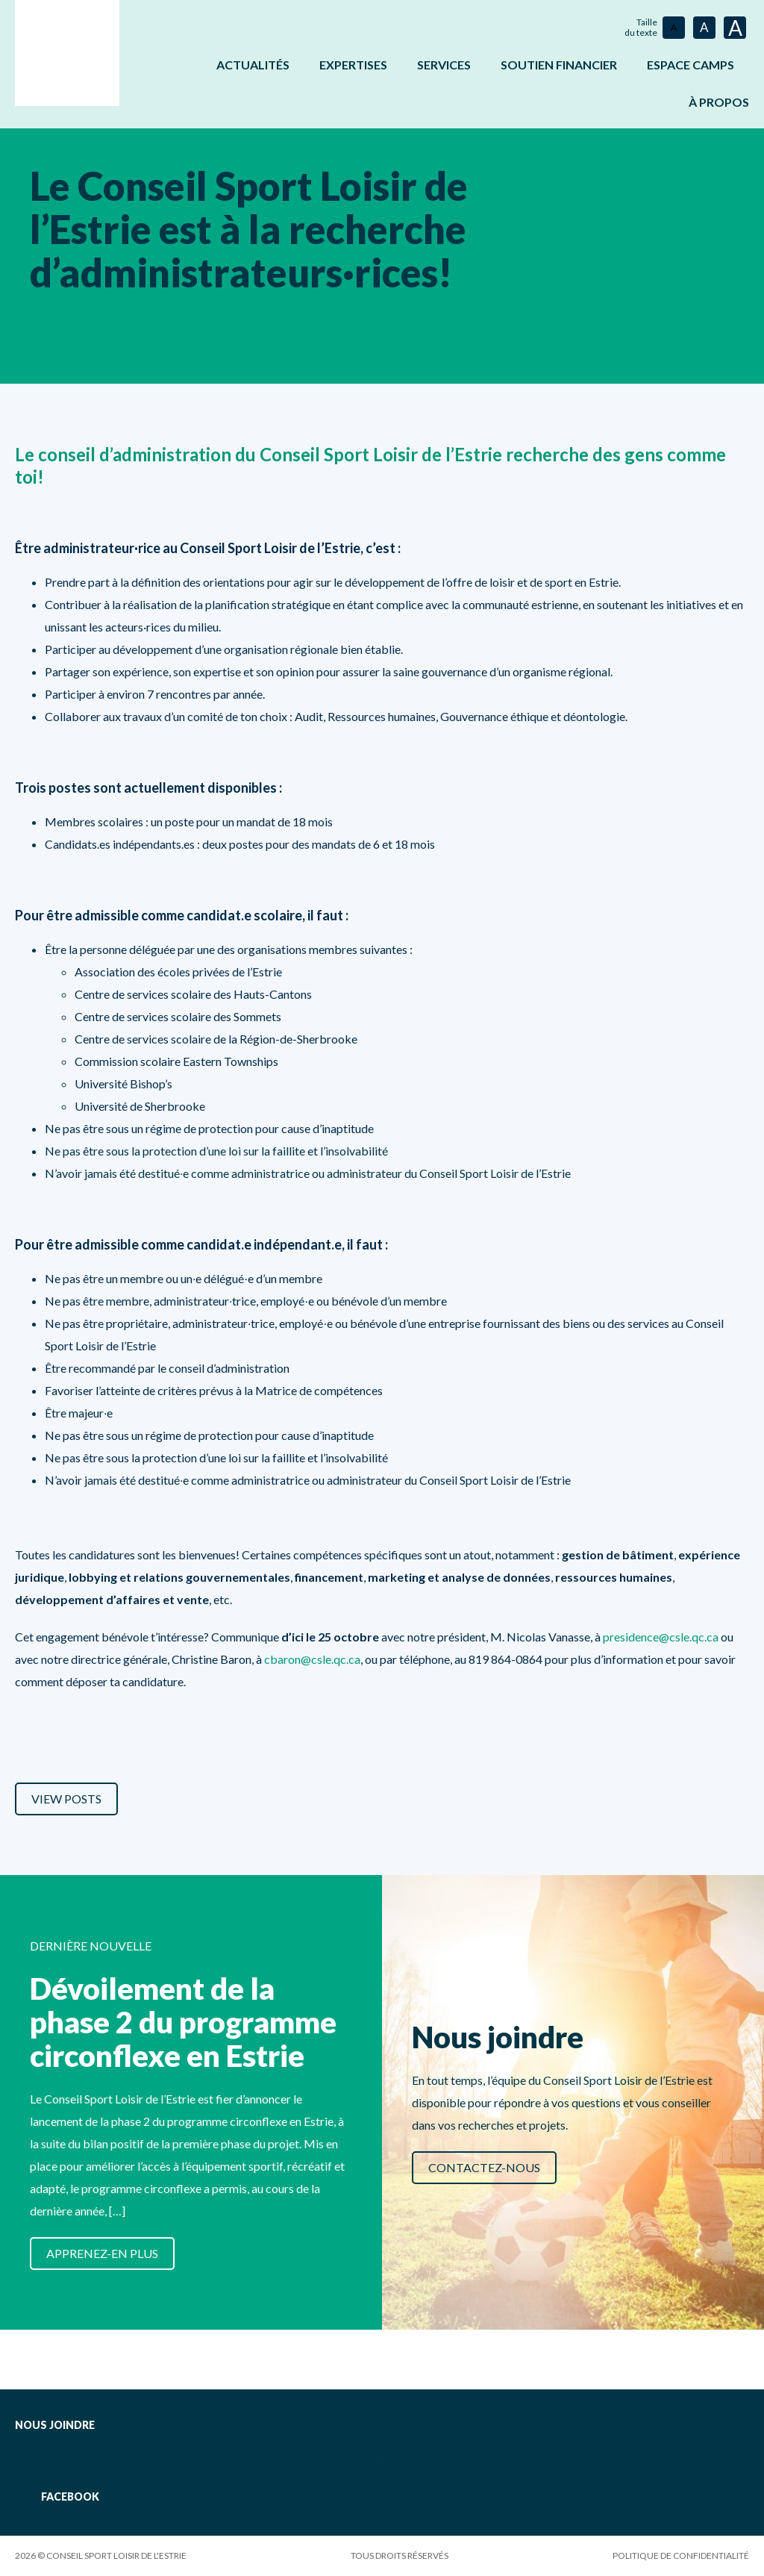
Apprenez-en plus (102, 2253)
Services (444, 64)
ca (712, 1637)
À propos (719, 102)
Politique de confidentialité (681, 2555)
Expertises (353, 64)
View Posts (66, 1798)
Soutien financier (559, 64)
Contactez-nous (484, 2167)
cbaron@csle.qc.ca (312, 1659)
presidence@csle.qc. (655, 1637)
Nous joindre (55, 2424)
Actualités (252, 64)
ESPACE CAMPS (690, 64)
